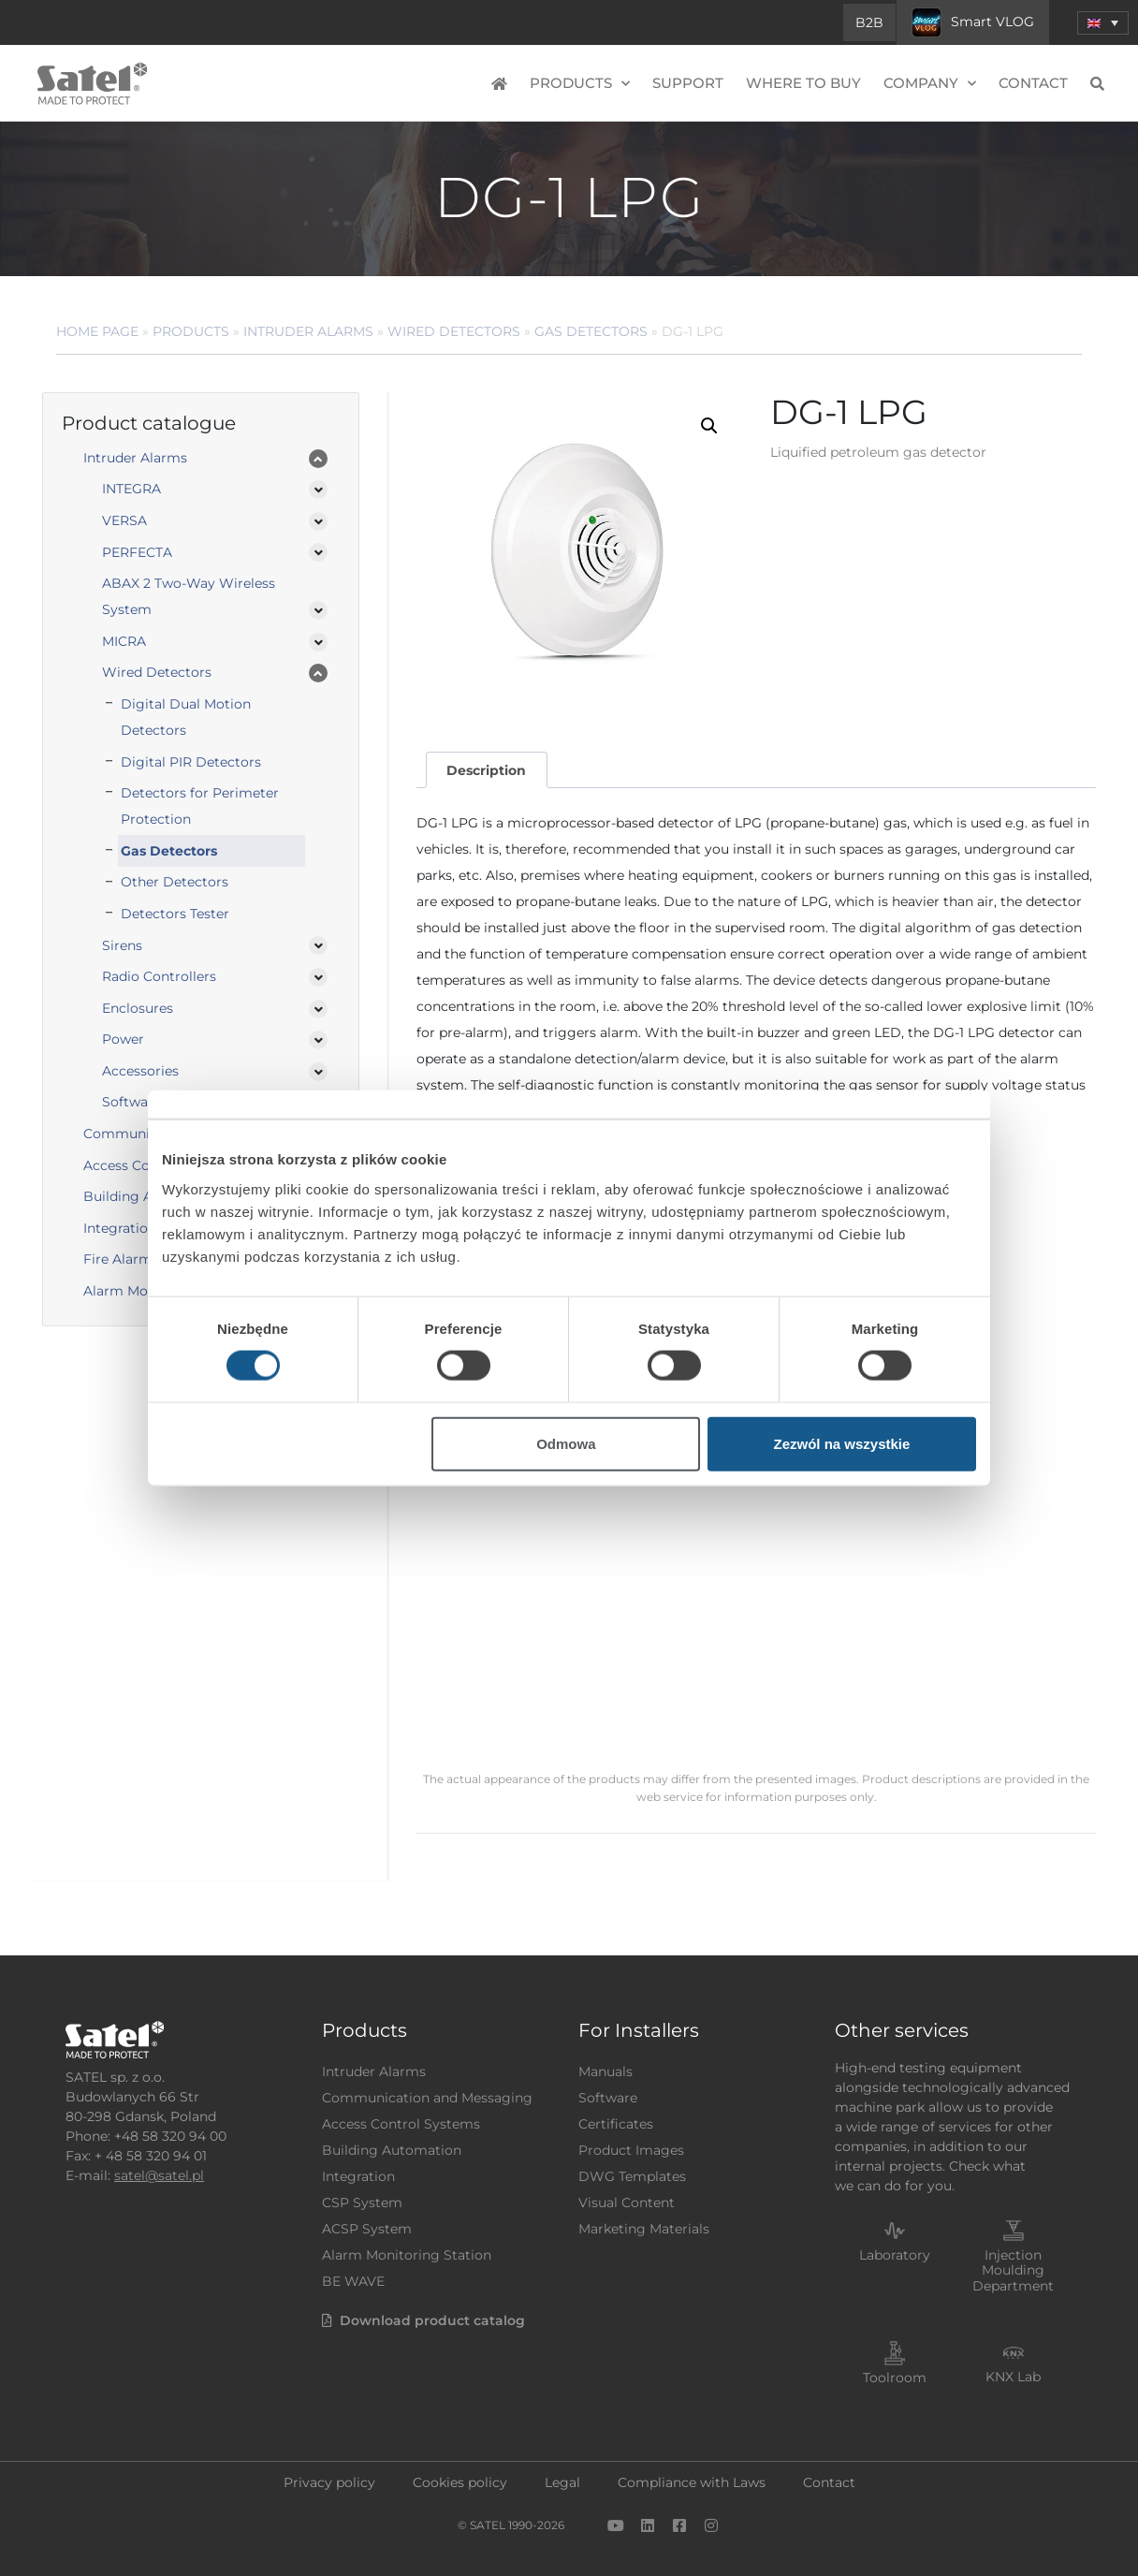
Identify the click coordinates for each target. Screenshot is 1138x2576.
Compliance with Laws (692, 2482)
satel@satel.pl (159, 2175)
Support (687, 83)
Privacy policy (329, 2482)
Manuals (605, 2071)
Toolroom (894, 2377)
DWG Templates (632, 2176)
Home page (97, 331)
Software (607, 2097)
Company (929, 83)
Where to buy (803, 83)
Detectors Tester (175, 913)
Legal (562, 2482)
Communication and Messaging (427, 2097)
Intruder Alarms (308, 331)
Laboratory (894, 2255)
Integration (358, 2176)
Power (123, 1039)
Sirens (122, 945)
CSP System (362, 2202)
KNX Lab (1013, 2376)
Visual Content (626, 2202)
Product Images (631, 2150)
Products (580, 83)
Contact (1033, 83)
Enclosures (137, 1008)
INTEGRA (131, 488)
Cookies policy (460, 2482)
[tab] (486, 770)
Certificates (615, 2123)
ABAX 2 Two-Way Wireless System (188, 596)
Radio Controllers (159, 976)
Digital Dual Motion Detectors (186, 717)
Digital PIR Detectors (191, 762)
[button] (709, 426)
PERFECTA (137, 552)
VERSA (124, 520)
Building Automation (391, 2150)
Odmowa (565, 1443)
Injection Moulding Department (1013, 2271)
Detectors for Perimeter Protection (200, 805)
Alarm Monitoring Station (406, 2255)
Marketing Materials (643, 2228)
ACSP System (367, 2228)
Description (486, 770)
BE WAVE (353, 2281)
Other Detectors (174, 881)
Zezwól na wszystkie (842, 1443)
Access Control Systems (401, 2123)
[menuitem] (1103, 23)
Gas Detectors (591, 331)
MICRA (124, 641)
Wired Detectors (453, 331)
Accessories (140, 1070)
